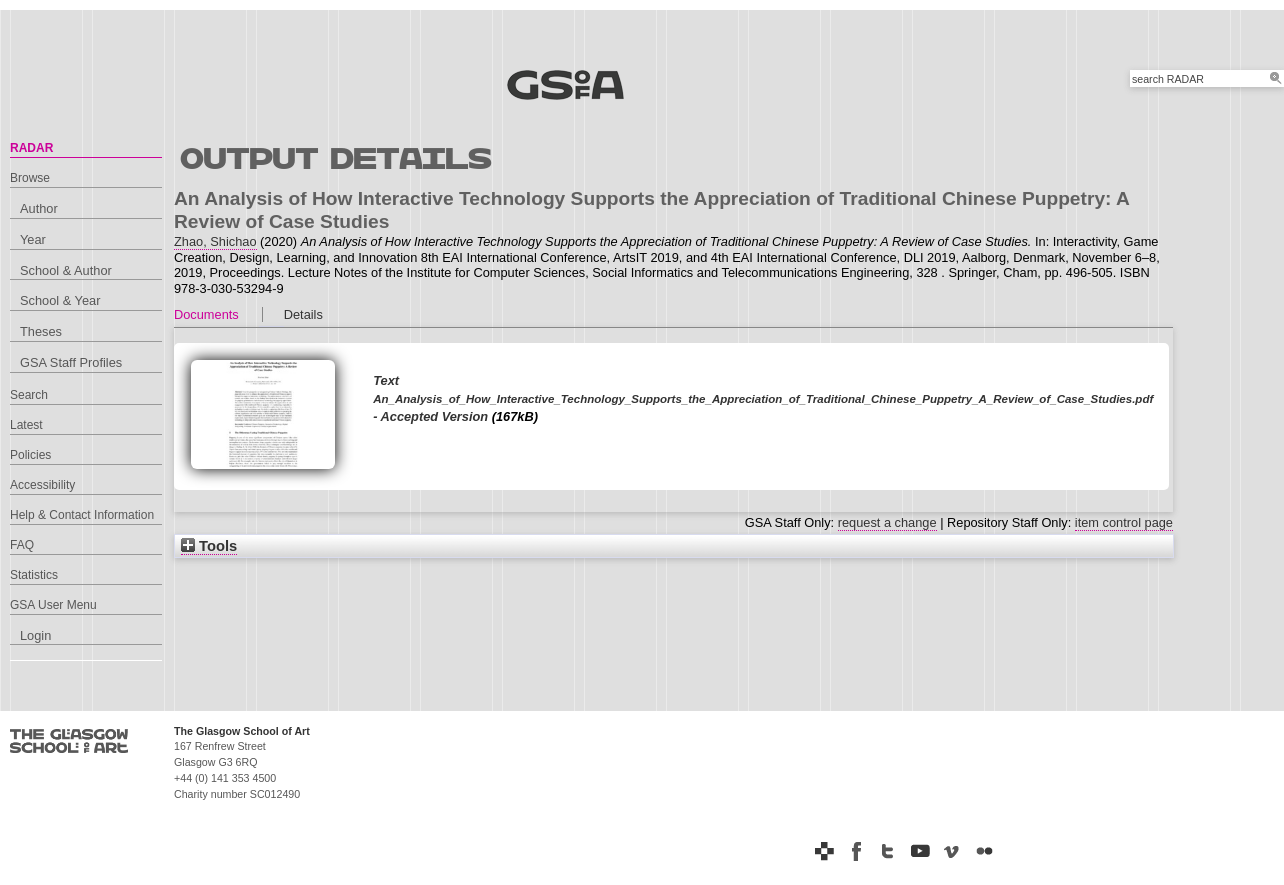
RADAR (31, 148)
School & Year (60, 300)
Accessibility (42, 485)
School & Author (66, 270)
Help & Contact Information (82, 515)
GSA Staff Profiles (71, 362)
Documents (206, 314)
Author (39, 208)
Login (35, 635)
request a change (887, 522)
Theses (41, 331)
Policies (30, 455)
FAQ (22, 545)
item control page (1124, 522)
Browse (30, 178)
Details (303, 314)
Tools (209, 546)
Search (29, 395)
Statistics (34, 575)
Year (33, 239)
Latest (26, 425)
